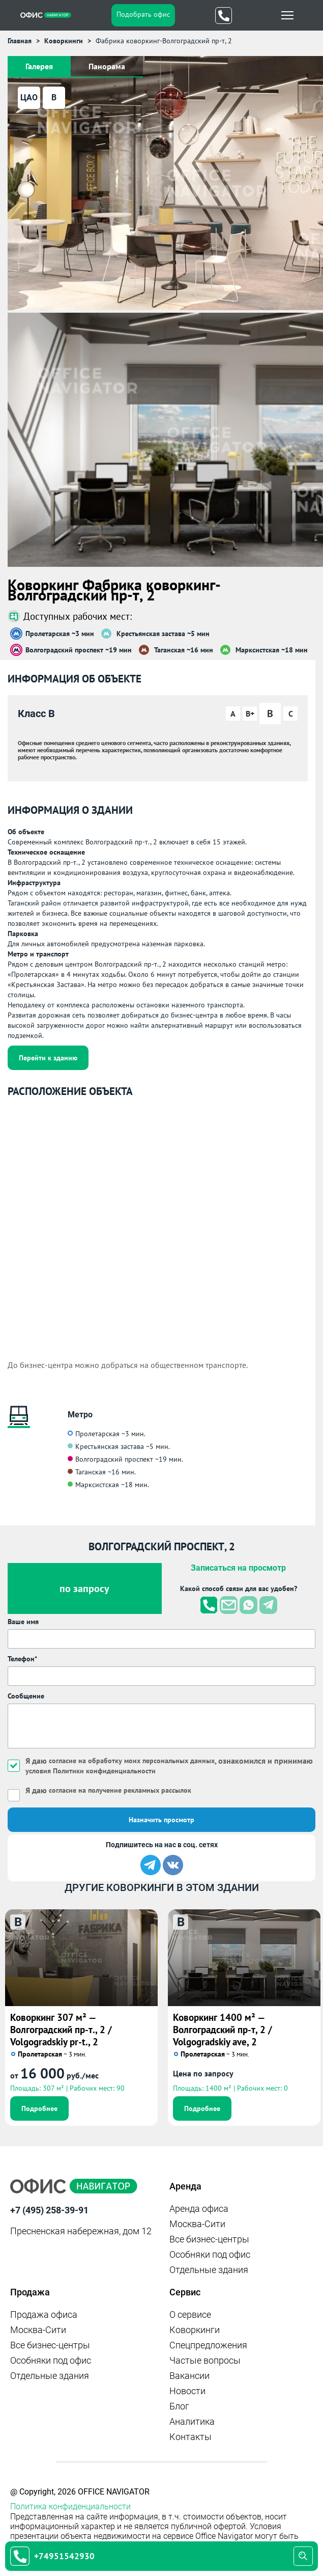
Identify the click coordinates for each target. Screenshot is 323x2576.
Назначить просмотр (161, 1819)
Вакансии (189, 2375)
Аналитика (192, 2421)
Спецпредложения (208, 2345)
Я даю (108, 1790)
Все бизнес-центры (209, 2239)
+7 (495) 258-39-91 (49, 2210)
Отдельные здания (208, 2269)
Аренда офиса (198, 2208)
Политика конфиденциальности (70, 2506)
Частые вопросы (205, 2360)
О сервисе (190, 2314)
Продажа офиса (43, 2314)
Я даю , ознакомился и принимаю (169, 1765)
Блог (179, 2406)
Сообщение (26, 1696)
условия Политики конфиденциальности (90, 1770)
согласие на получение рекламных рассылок (120, 1790)
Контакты (190, 2436)
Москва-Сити (197, 2223)
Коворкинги (194, 2329)
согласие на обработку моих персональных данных (132, 1760)
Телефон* (22, 1658)
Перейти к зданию (48, 1057)
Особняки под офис (209, 2254)
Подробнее (39, 2108)
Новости (187, 2391)
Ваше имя (23, 1621)
